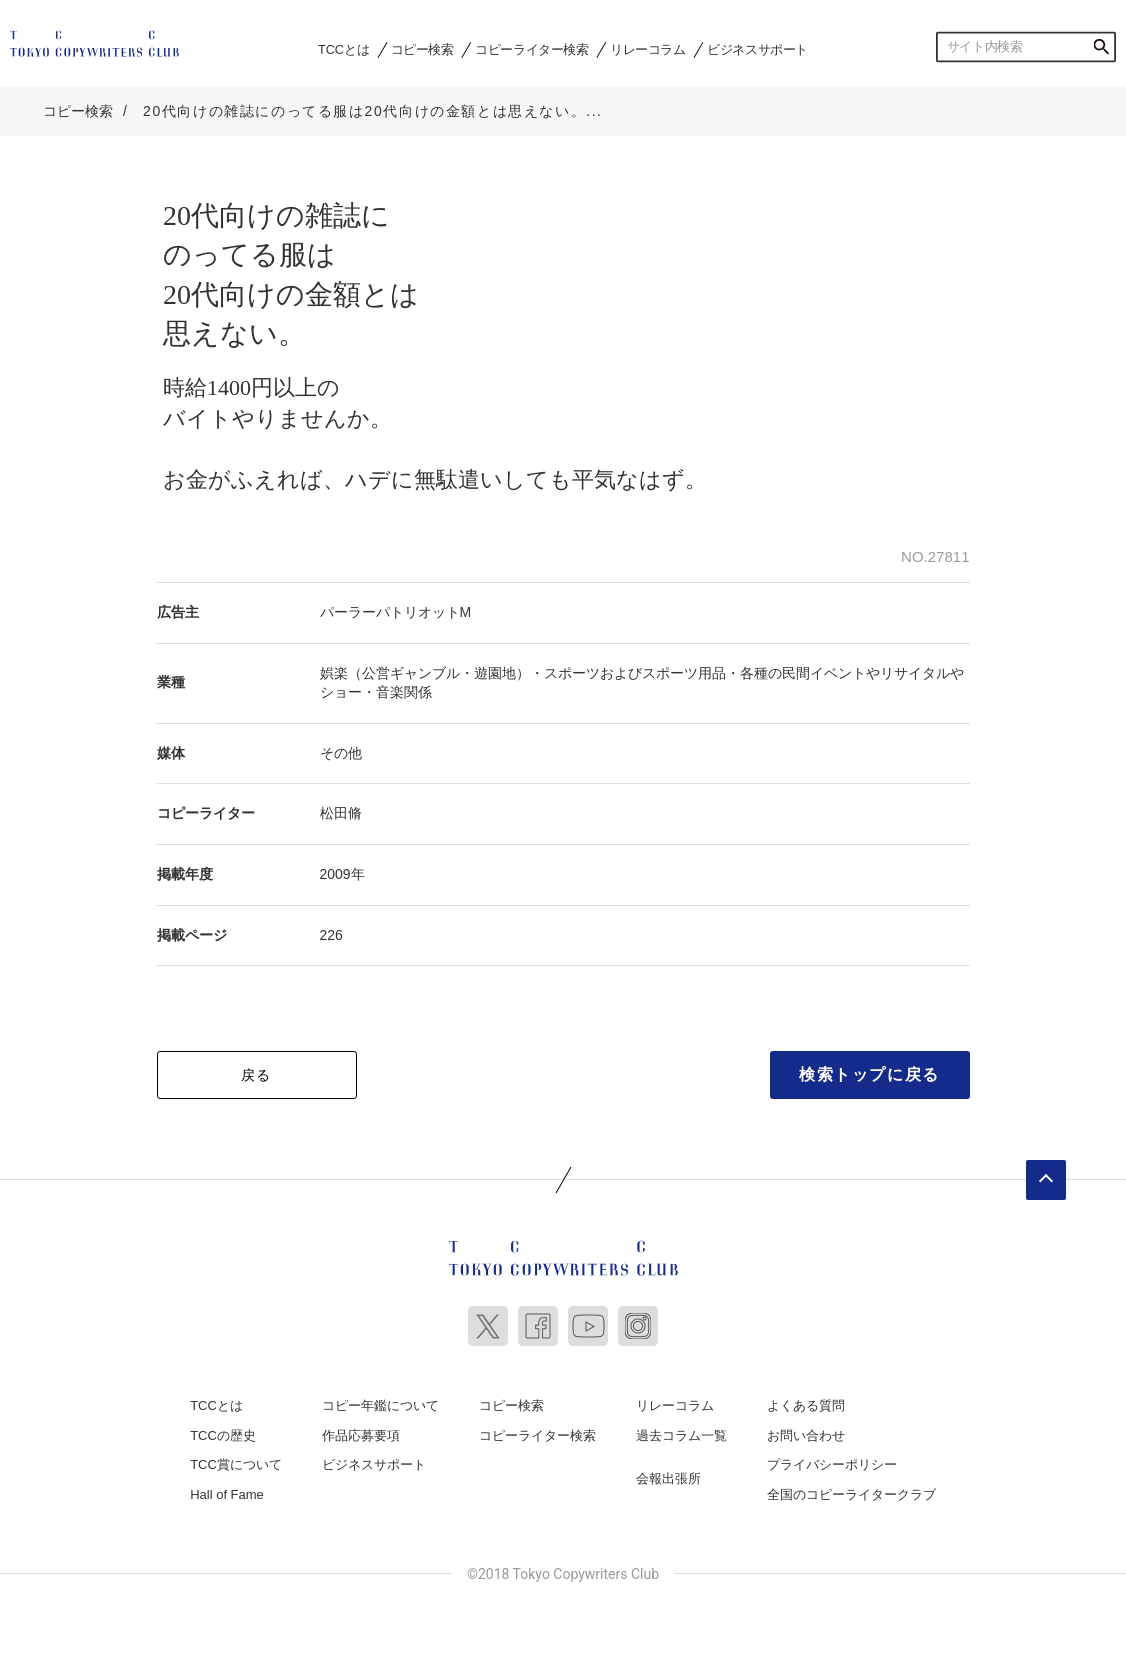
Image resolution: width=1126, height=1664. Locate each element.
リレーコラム (648, 49)
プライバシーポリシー (832, 1464)
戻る (256, 1075)
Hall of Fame (227, 1494)
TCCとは (343, 49)
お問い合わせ (806, 1435)
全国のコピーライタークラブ (851, 1494)
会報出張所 (668, 1478)
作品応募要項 (361, 1435)
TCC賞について (236, 1464)
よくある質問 (806, 1405)
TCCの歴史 (223, 1435)
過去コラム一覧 (681, 1435)
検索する (1101, 47)
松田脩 (341, 813)
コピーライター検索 (531, 49)
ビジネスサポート (757, 49)
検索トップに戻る (869, 1074)
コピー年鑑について (380, 1405)
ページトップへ (1046, 1180)
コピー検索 (422, 49)
